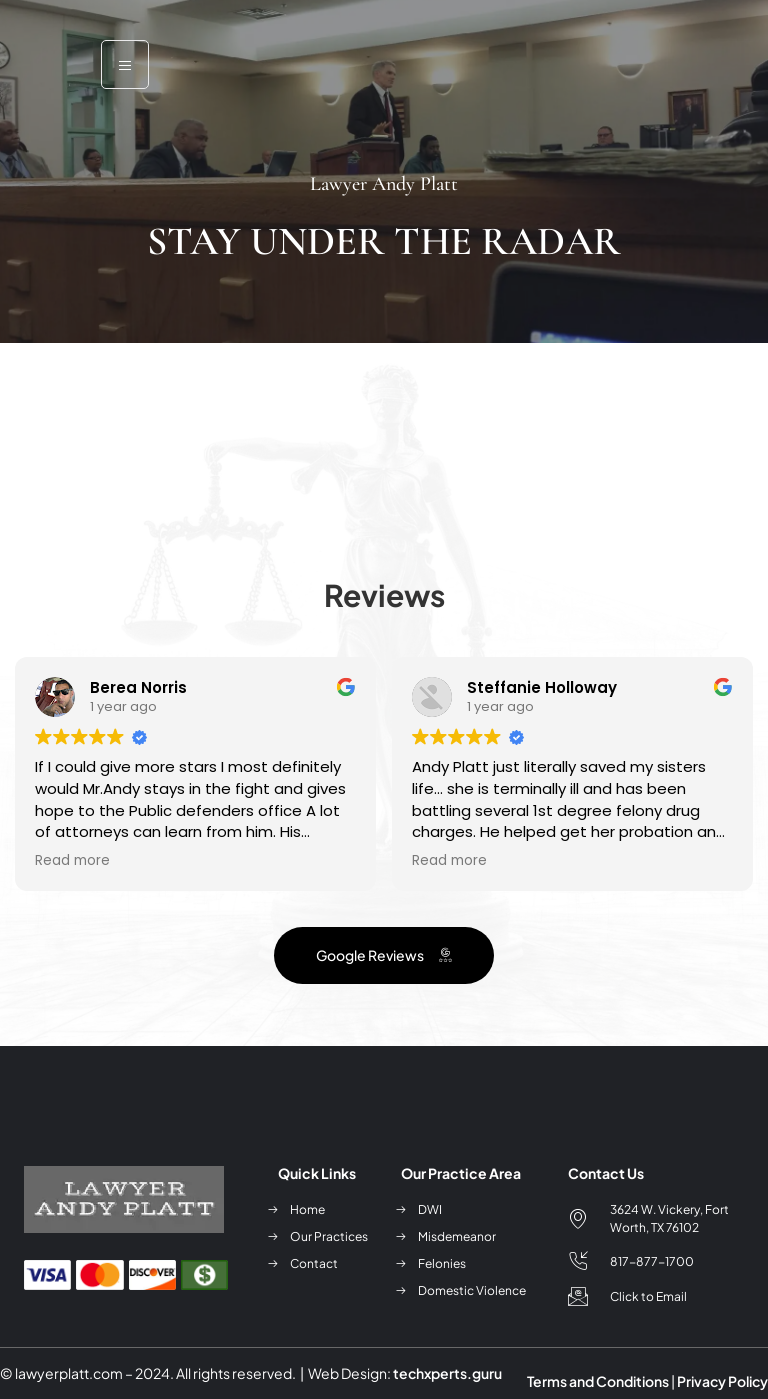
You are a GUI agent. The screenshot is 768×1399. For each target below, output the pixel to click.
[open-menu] (125, 64)
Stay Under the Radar (384, 241)
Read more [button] (72, 861)
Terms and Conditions (598, 1381)
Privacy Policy (722, 1381)
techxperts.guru (447, 1373)
